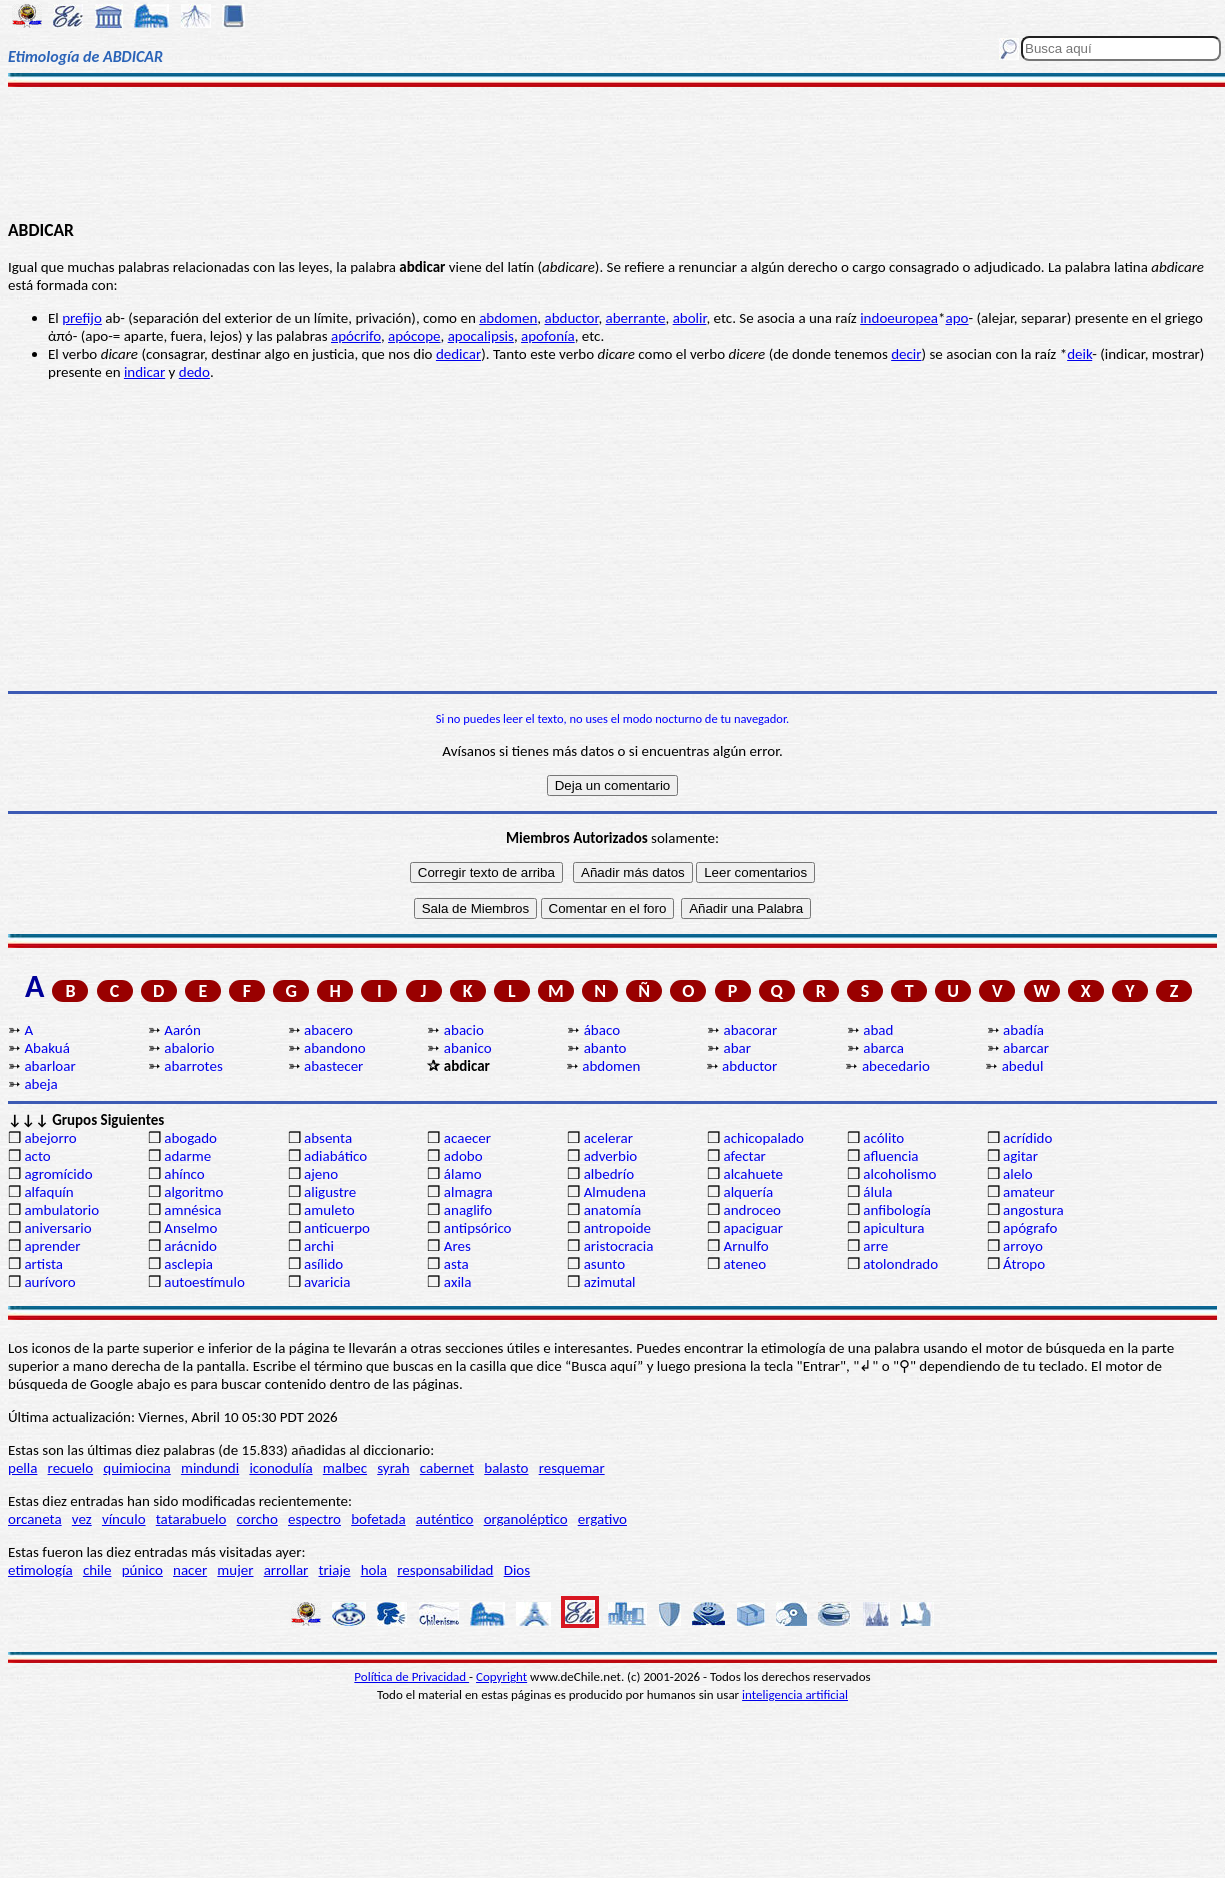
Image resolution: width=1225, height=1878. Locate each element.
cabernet (447, 1468)
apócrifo (356, 336)
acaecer (467, 1138)
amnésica (192, 1210)
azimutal (610, 1282)
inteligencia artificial (795, 1694)
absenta (328, 1138)
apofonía (548, 336)
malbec (345, 1468)
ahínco (184, 1174)
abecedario (896, 1066)
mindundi (210, 1468)
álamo (463, 1174)
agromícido (58, 1174)
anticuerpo (337, 1228)
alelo (1017, 1174)
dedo (194, 372)
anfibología (897, 1210)
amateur (1029, 1192)
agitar (1020, 1156)
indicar (144, 372)
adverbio (611, 1156)
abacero (328, 1030)
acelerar (608, 1138)
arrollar (286, 1570)
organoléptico (526, 1519)
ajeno (321, 1174)
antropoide (617, 1228)
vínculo (124, 1519)
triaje (335, 1570)
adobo (463, 1156)
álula (877, 1192)
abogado (190, 1138)
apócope (414, 336)
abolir (690, 318)
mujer (235, 1570)
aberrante (636, 318)
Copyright (501, 1676)
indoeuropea (899, 318)
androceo (752, 1210)
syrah (393, 1468)
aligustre (330, 1192)
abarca (883, 1048)
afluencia (890, 1156)
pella (22, 1468)
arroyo (1023, 1246)
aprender (52, 1246)
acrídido (1027, 1138)
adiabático (335, 1156)
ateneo (744, 1264)
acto (37, 1156)
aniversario (57, 1228)
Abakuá (46, 1048)
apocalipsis (481, 336)
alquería (748, 1192)
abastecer (333, 1066)
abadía (1023, 1030)
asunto (604, 1264)
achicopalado (763, 1138)
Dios (517, 1570)
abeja (40, 1084)
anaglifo (468, 1210)
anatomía (613, 1210)
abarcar (1026, 1048)
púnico (142, 1570)
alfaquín (48, 1192)
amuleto (329, 1210)
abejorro (50, 1138)
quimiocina (136, 1468)
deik (1079, 354)
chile (97, 1570)
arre (875, 1246)
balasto (506, 1468)
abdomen (508, 318)
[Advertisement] (612, 152)
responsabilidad (445, 1570)
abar (736, 1048)
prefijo (82, 318)
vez (82, 1519)
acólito (883, 1138)
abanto (605, 1048)
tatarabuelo (191, 1519)
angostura (1033, 1210)
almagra (468, 1192)
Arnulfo (745, 1246)
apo (957, 318)
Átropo (1024, 1264)
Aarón (182, 1030)
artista (43, 1264)
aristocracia (619, 1246)
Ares (457, 1246)
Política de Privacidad (411, 1676)
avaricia (327, 1282)
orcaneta (35, 1519)
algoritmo (193, 1192)
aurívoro (49, 1282)
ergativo (602, 1519)
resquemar (572, 1468)
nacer (190, 1570)
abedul (1023, 1066)
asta (456, 1264)
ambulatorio (61, 1210)
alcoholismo (899, 1174)
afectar (744, 1156)
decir (906, 354)
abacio (464, 1030)
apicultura (893, 1228)
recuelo (71, 1468)
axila (458, 1282)
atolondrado (900, 1264)
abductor (572, 318)
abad (878, 1030)
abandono (335, 1048)
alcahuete (753, 1174)
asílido (323, 1264)
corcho (257, 1519)
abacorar (750, 1030)
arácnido (190, 1246)
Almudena (615, 1192)
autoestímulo (204, 1282)
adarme (187, 1156)
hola (374, 1570)
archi (319, 1246)
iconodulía (280, 1468)
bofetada (378, 1519)
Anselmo (190, 1228)
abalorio (189, 1048)
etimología (40, 1570)
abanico (468, 1048)
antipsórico (478, 1228)
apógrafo (1030, 1228)
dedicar (458, 354)
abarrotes (193, 1066)
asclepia (188, 1264)
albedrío (609, 1174)
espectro (314, 1519)
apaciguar (752, 1228)
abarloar (49, 1066)
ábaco (602, 1030)
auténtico (445, 1519)
